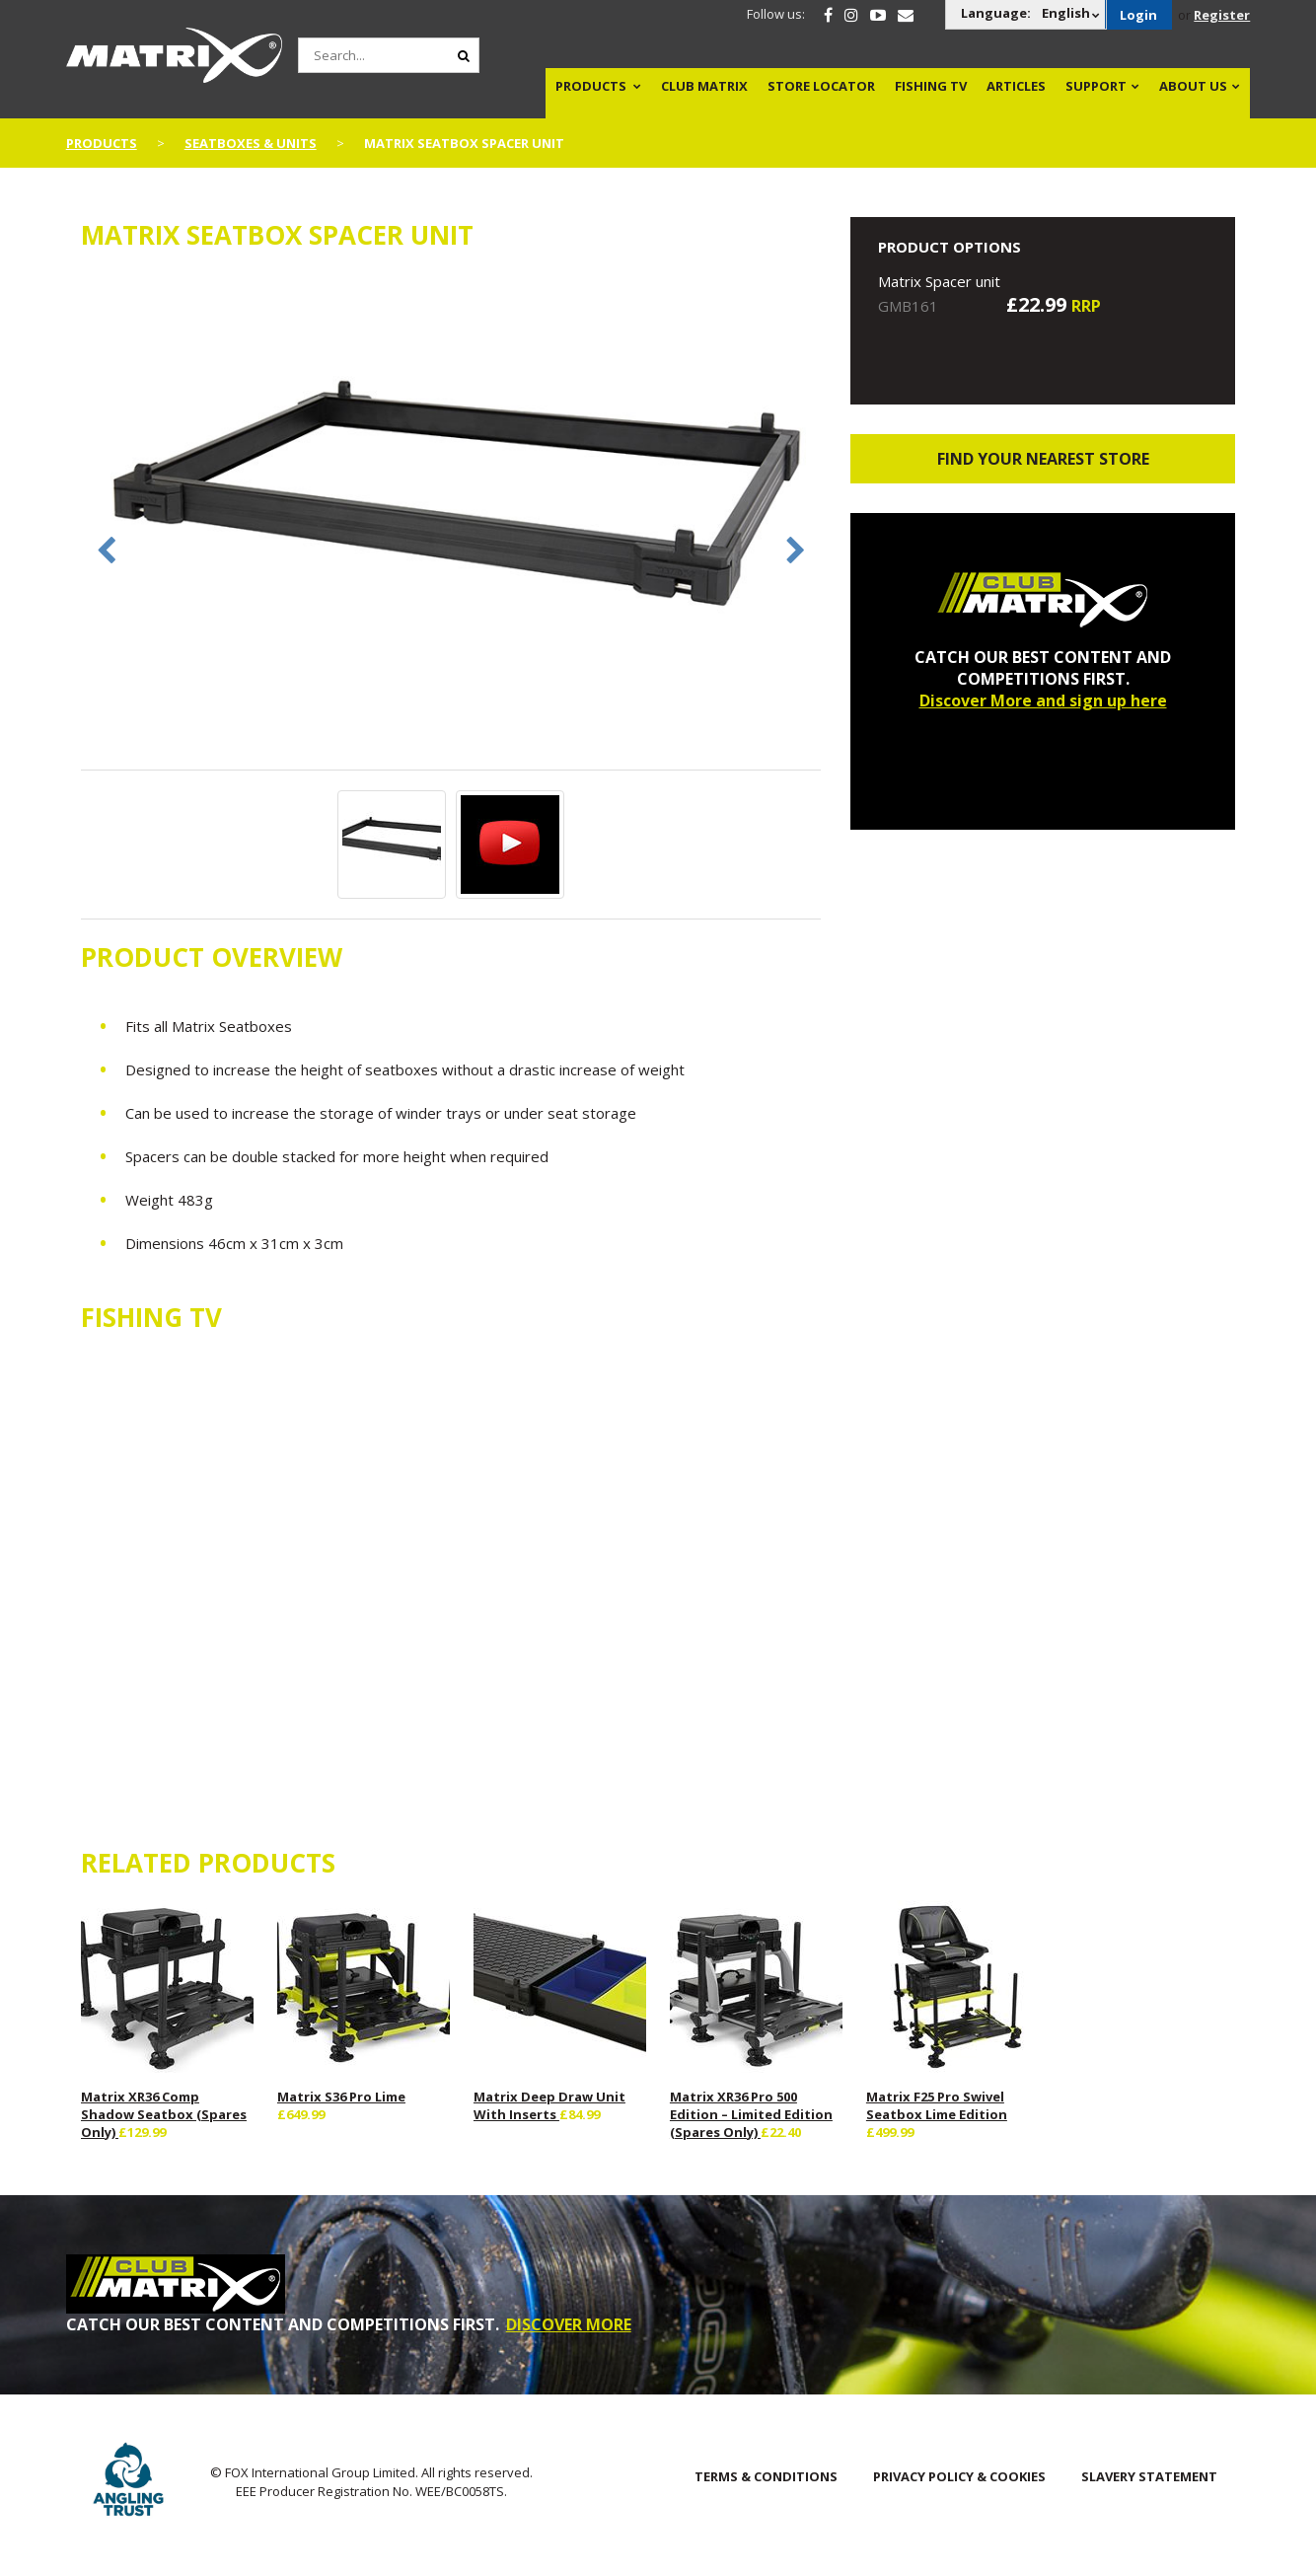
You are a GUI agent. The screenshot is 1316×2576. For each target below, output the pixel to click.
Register (1222, 15)
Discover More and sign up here (1043, 700)
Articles (1016, 86)
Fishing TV (931, 86)
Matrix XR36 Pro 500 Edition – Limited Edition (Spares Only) (751, 2114)
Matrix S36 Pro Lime (341, 2096)
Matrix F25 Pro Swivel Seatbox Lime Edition (936, 2105)
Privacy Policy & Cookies (959, 2476)
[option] (451, 521)
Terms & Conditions (766, 2476)
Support (1096, 86)
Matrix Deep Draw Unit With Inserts (549, 2105)
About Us (1193, 86)
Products (590, 86)
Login (1138, 15)
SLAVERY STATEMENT (1149, 2476)
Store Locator (821, 86)
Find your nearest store (1043, 459)
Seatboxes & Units (250, 143)
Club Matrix (704, 86)
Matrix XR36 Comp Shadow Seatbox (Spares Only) (164, 2114)
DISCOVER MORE (568, 2324)
